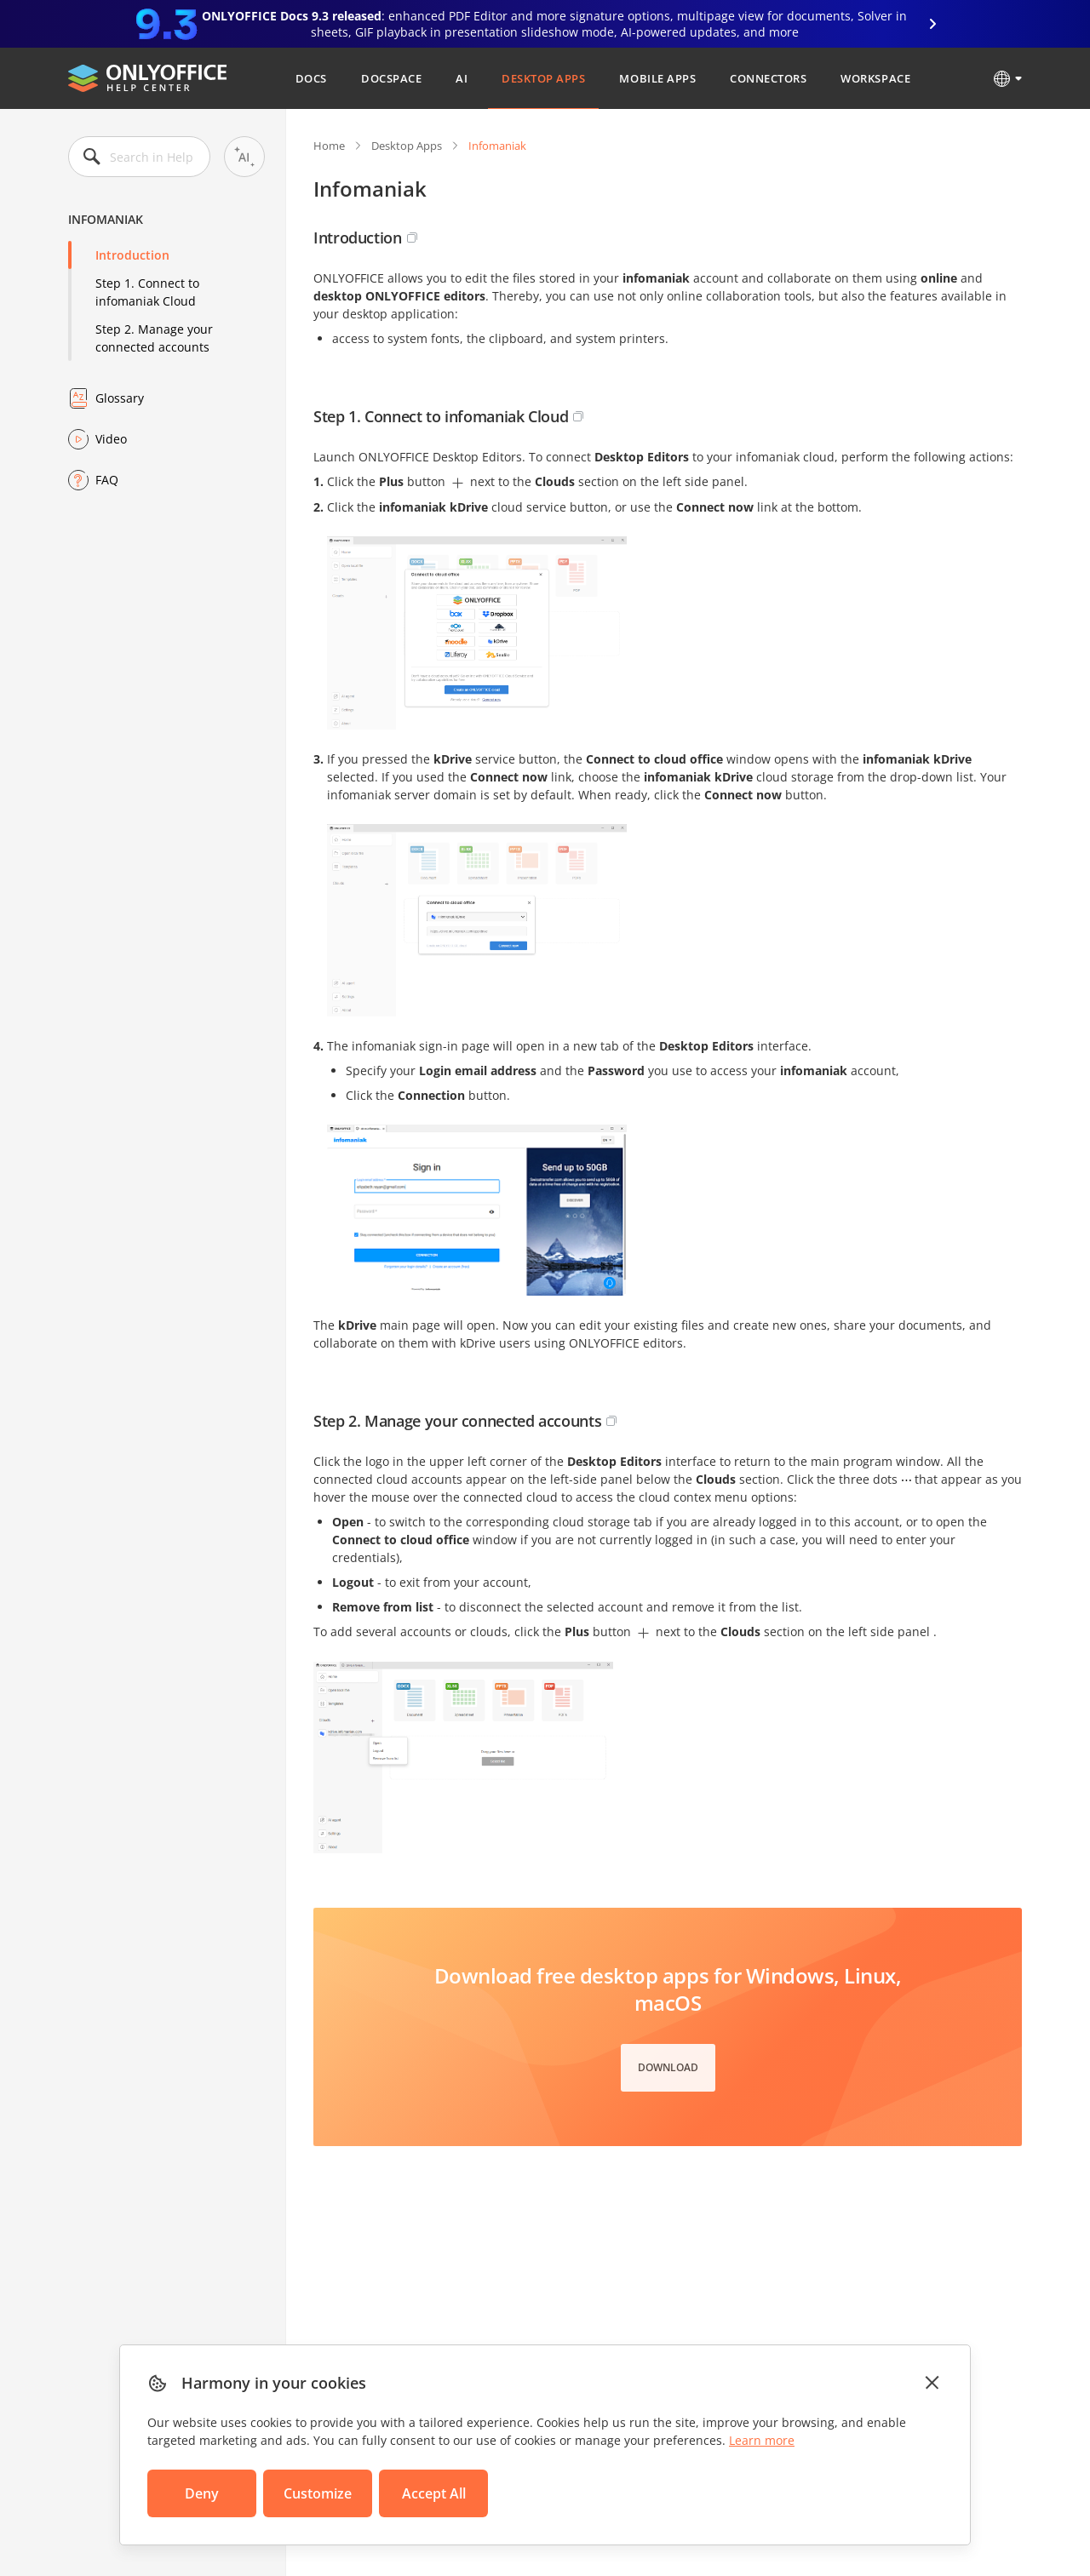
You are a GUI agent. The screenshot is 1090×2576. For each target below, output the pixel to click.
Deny (202, 2493)
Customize (318, 2493)
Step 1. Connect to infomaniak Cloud (147, 292)
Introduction (132, 255)
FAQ (106, 480)
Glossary (119, 398)
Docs (311, 78)
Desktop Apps (543, 78)
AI (462, 78)
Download (668, 2067)
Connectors (768, 78)
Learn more (762, 2440)
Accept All (434, 2493)
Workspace (875, 78)
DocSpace (391, 78)
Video (111, 439)
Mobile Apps (657, 78)
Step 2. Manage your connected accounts (154, 338)
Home (329, 145)
